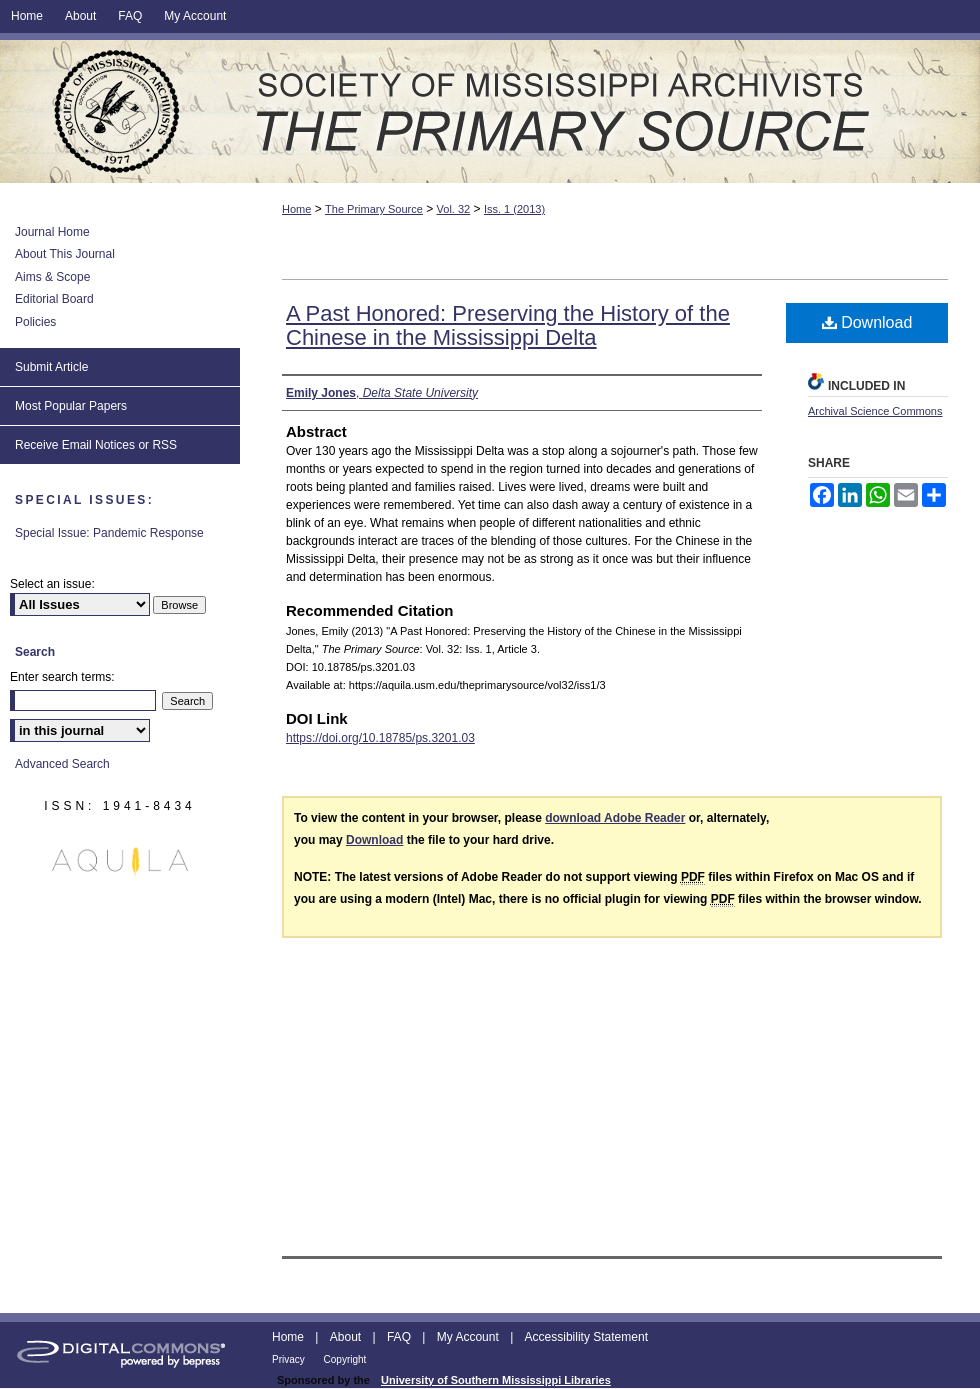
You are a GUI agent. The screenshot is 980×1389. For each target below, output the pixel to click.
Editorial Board (54, 299)
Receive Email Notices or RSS (96, 445)
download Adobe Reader (615, 818)
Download (867, 322)
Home (296, 209)
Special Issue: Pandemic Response (109, 533)
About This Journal (65, 254)
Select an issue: (52, 584)
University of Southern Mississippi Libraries (496, 1380)
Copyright (345, 1359)
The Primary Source (490, 111)
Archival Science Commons (875, 411)
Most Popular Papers (71, 406)
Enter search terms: (62, 677)
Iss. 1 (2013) (514, 209)
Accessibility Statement (586, 1337)
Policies (35, 322)
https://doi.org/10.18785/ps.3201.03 (380, 738)
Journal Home (52, 232)
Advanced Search (62, 764)
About (347, 1337)
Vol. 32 (454, 209)
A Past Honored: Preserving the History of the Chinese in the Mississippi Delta (508, 325)
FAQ (400, 1337)
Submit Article (51, 367)
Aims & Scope (52, 277)
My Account (469, 1337)
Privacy (290, 1359)
